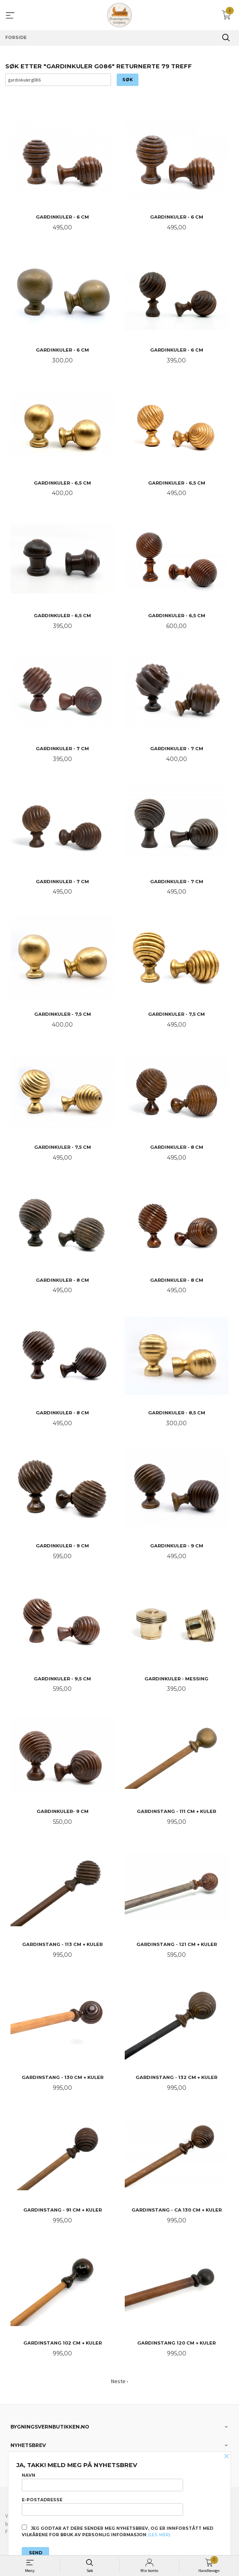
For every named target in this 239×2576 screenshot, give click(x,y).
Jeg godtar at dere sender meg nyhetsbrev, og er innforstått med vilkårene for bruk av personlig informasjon (117, 2531)
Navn (102, 2482)
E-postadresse (102, 2506)
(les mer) (159, 2534)
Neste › (119, 2381)
